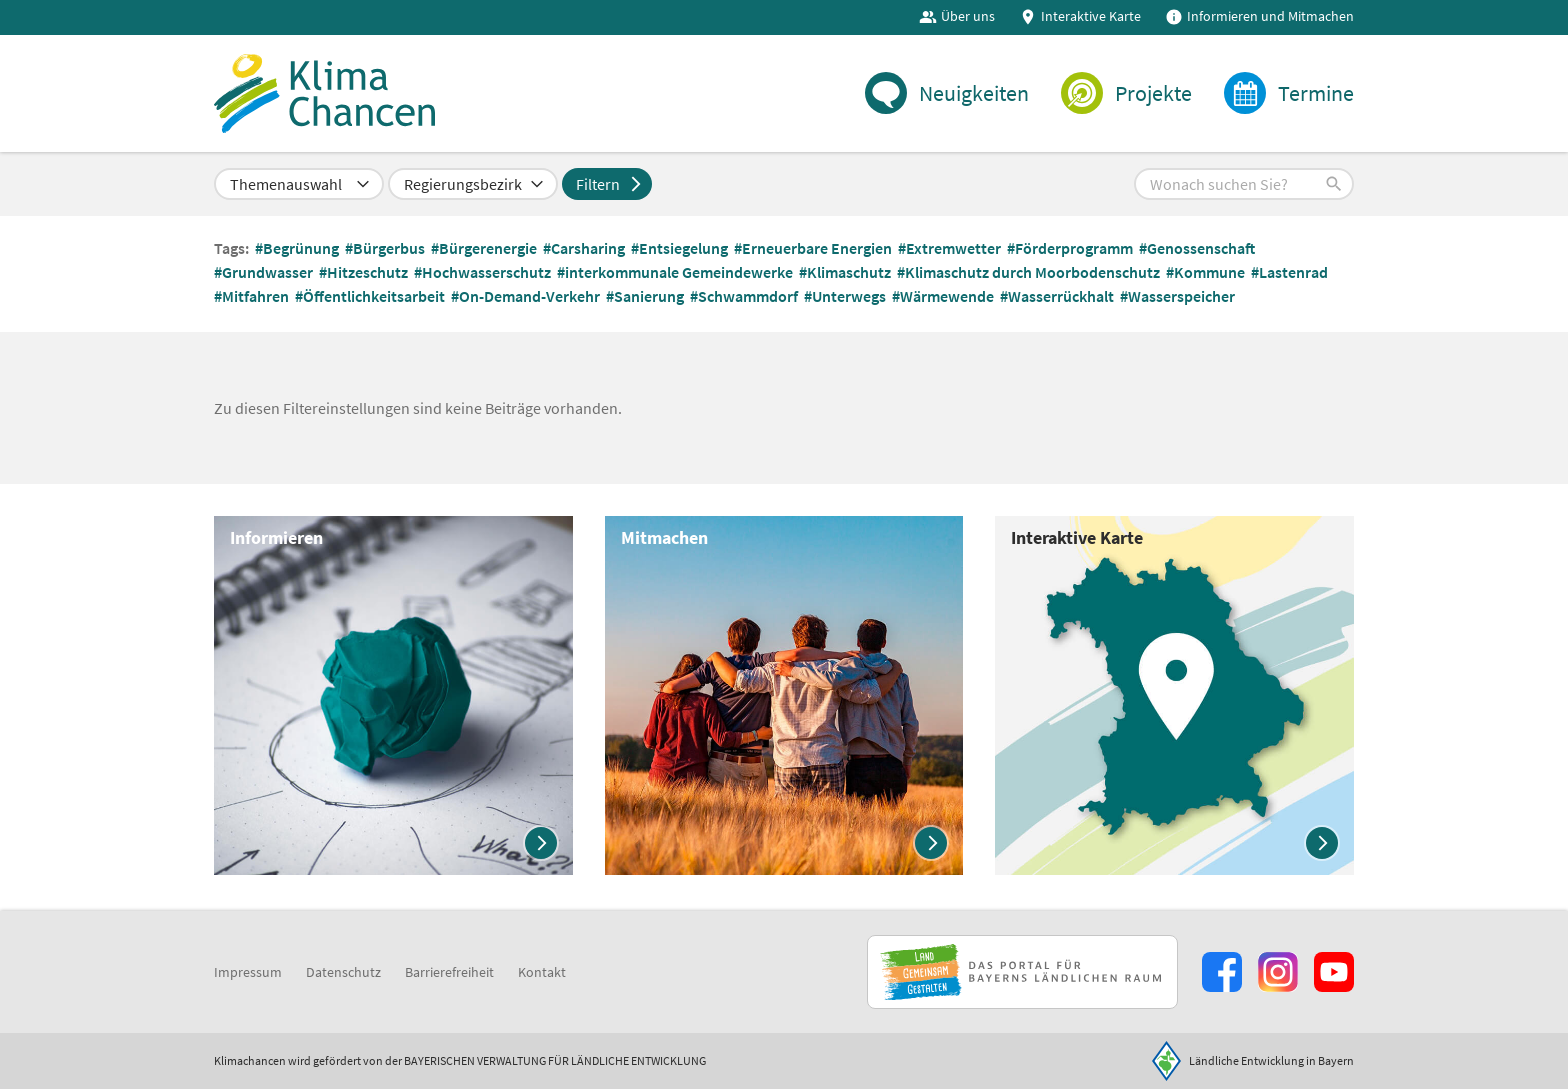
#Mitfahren (253, 300)
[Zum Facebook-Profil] (1222, 972)
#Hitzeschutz (365, 276)
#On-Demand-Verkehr (527, 300)
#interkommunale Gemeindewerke (676, 276)
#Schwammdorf (745, 300)
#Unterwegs (846, 300)
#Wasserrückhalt (1058, 300)
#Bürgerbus (386, 252)
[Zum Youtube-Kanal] (1334, 972)
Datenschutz (343, 972)
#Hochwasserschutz (484, 276)
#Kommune (1207, 276)
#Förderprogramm (1071, 252)
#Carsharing (585, 252)
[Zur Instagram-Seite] (1278, 972)
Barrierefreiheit (449, 972)
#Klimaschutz (846, 276)
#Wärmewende (944, 300)
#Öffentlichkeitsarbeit (371, 300)
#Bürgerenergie (485, 252)
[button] (1244, 188)
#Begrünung (298, 252)
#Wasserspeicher (1179, 300)
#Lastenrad (1291, 276)
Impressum (248, 972)
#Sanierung (646, 300)
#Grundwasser (265, 276)
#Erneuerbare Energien (814, 252)
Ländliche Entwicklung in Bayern (1271, 1060)
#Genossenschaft (1198, 252)
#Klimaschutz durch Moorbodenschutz (1030, 276)
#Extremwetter (951, 252)
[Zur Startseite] (326, 96)
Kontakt (542, 972)
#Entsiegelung (681, 252)
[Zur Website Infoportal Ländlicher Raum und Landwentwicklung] (1022, 972)
